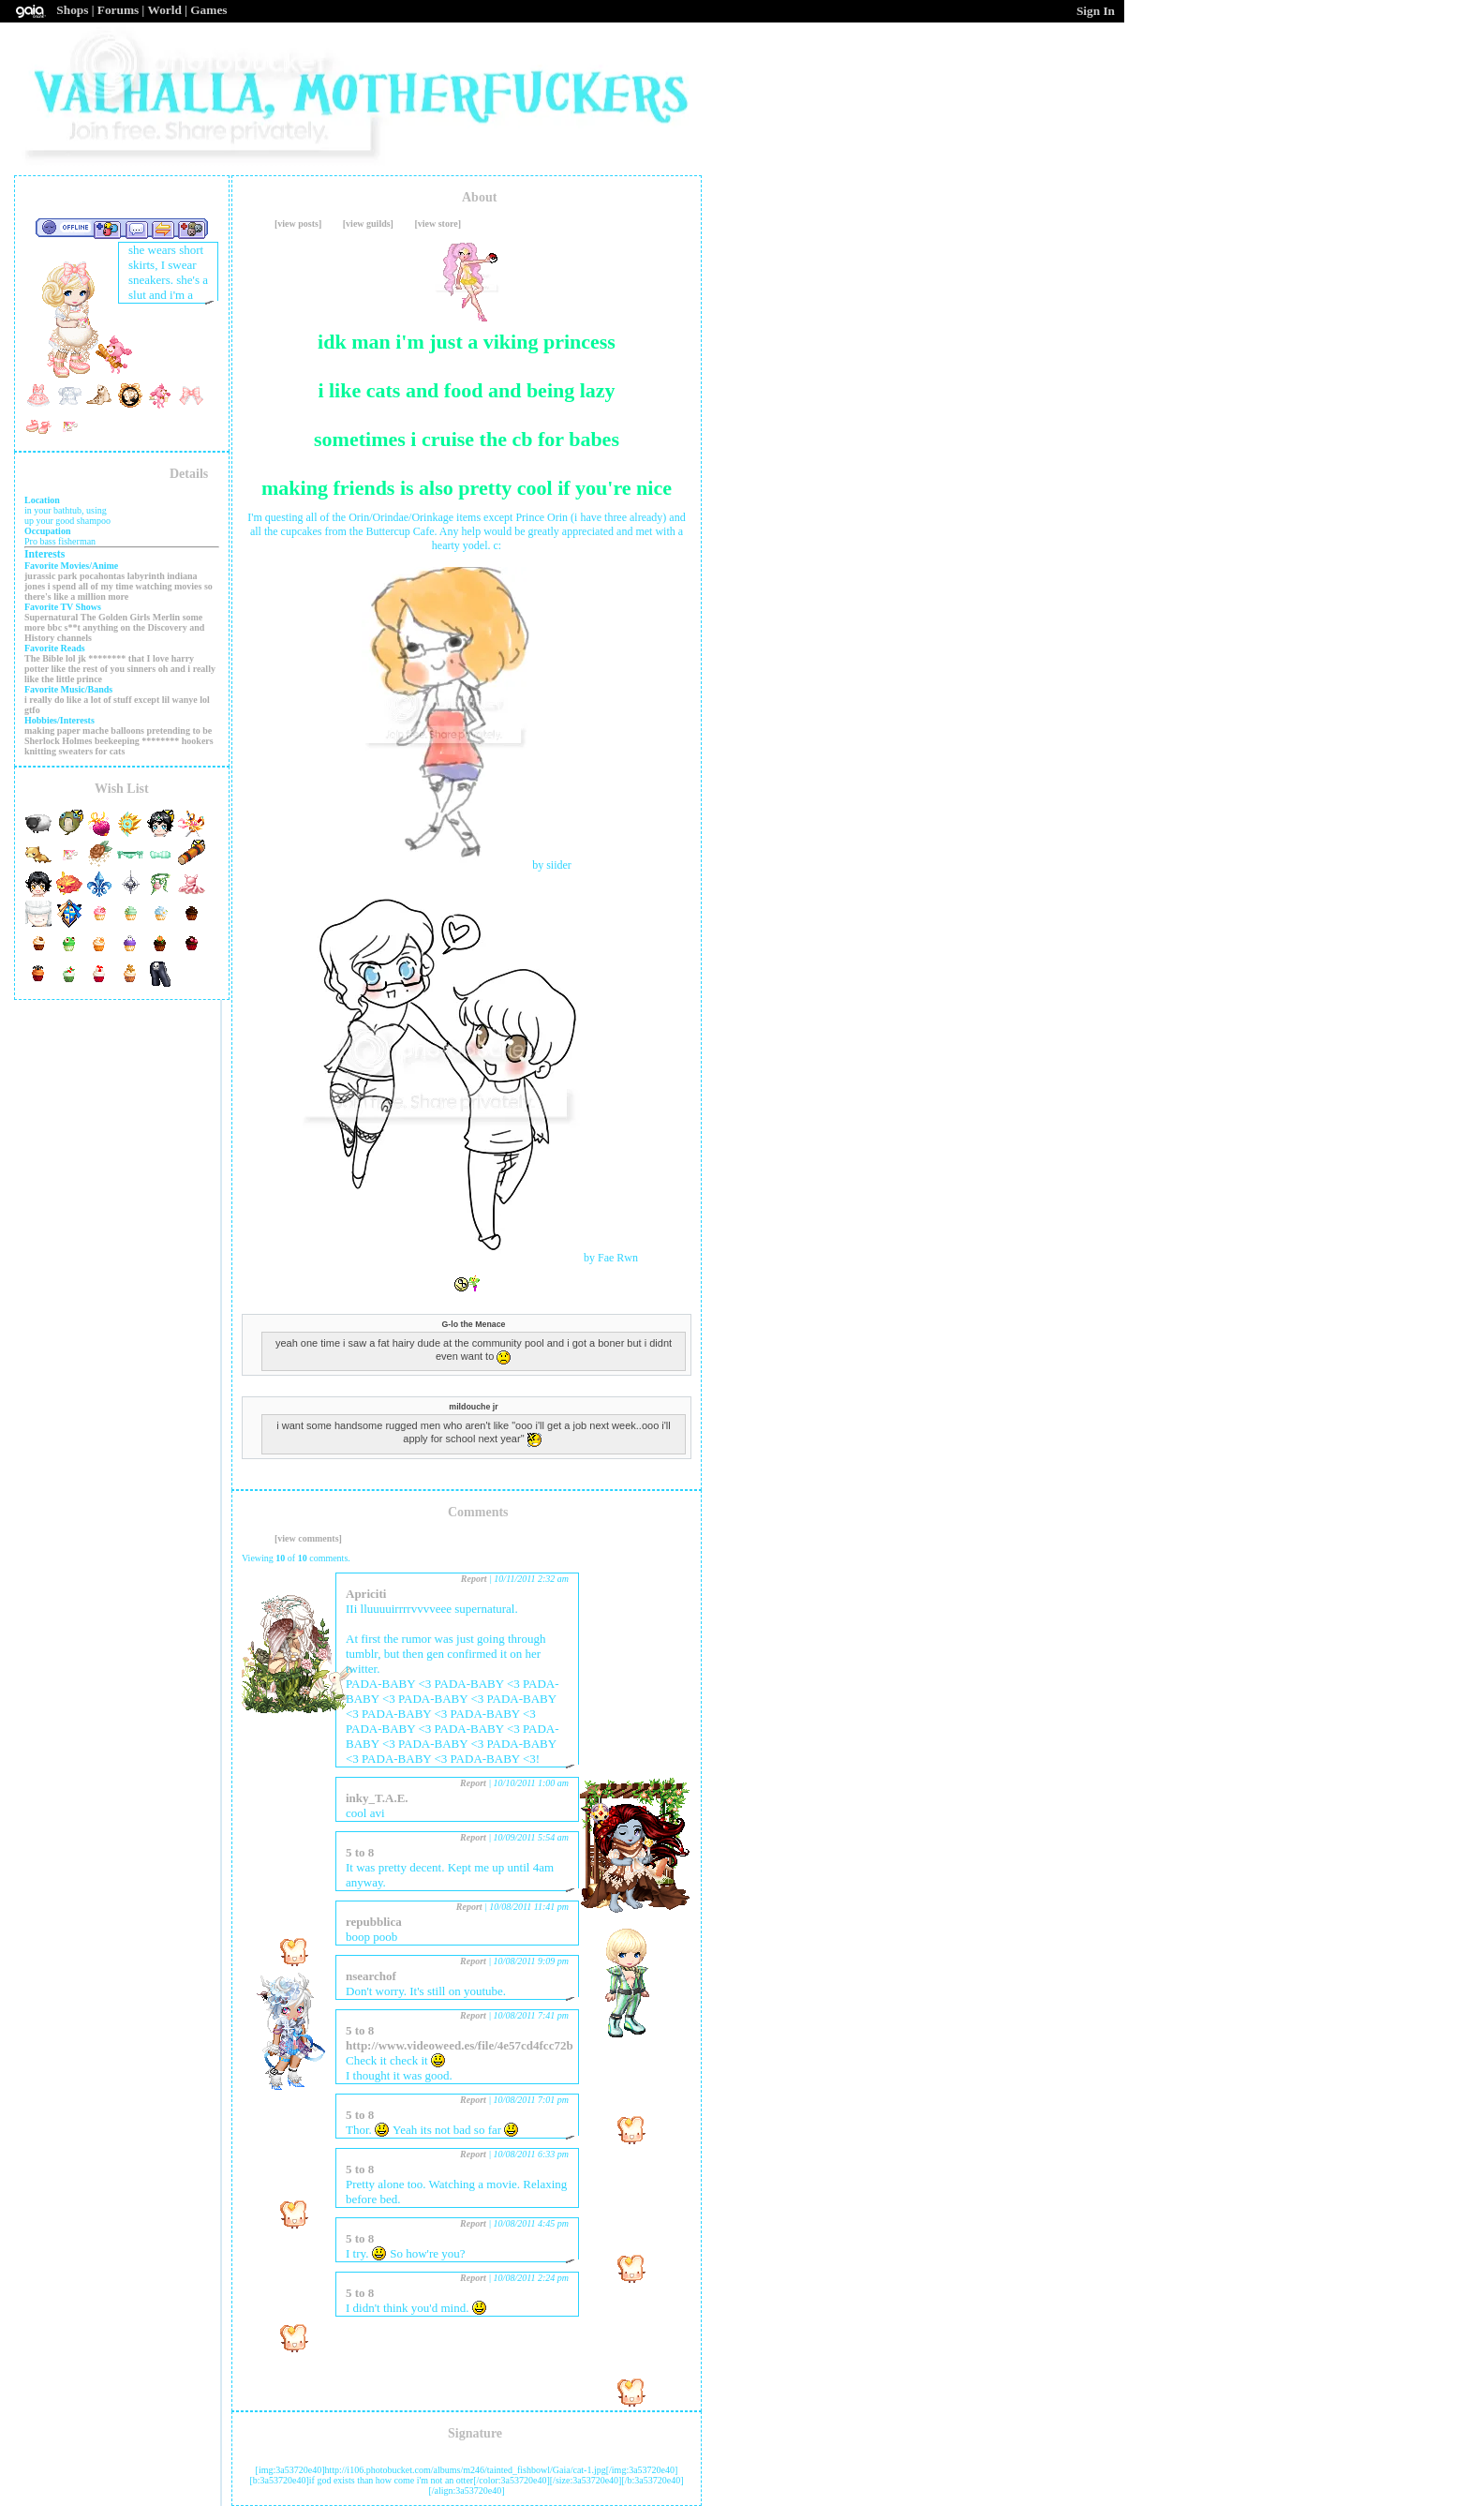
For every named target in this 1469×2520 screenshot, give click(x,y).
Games (208, 10)
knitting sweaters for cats (74, 751)
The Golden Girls (115, 617)
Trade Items (163, 228)
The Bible (43, 658)
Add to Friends (107, 228)
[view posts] (298, 223)
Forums (118, 10)
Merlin (166, 617)
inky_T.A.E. (377, 1798)
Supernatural (51, 617)
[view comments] (308, 1538)
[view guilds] (368, 223)
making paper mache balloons (84, 730)
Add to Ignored (192, 228)
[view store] (437, 223)
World (165, 10)
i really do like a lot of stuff (78, 699)
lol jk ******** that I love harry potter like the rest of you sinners (109, 663)
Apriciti (366, 1594)
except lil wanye (166, 699)
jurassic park (50, 576)
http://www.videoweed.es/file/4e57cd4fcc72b (459, 2045)
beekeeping (117, 741)
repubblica (374, 1922)
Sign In (1095, 11)
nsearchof (371, 1976)
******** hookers (177, 741)
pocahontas (102, 576)
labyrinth (146, 576)
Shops (72, 10)
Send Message (136, 228)
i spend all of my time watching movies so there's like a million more (118, 591)
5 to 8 (360, 1852)
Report (474, 1578)
